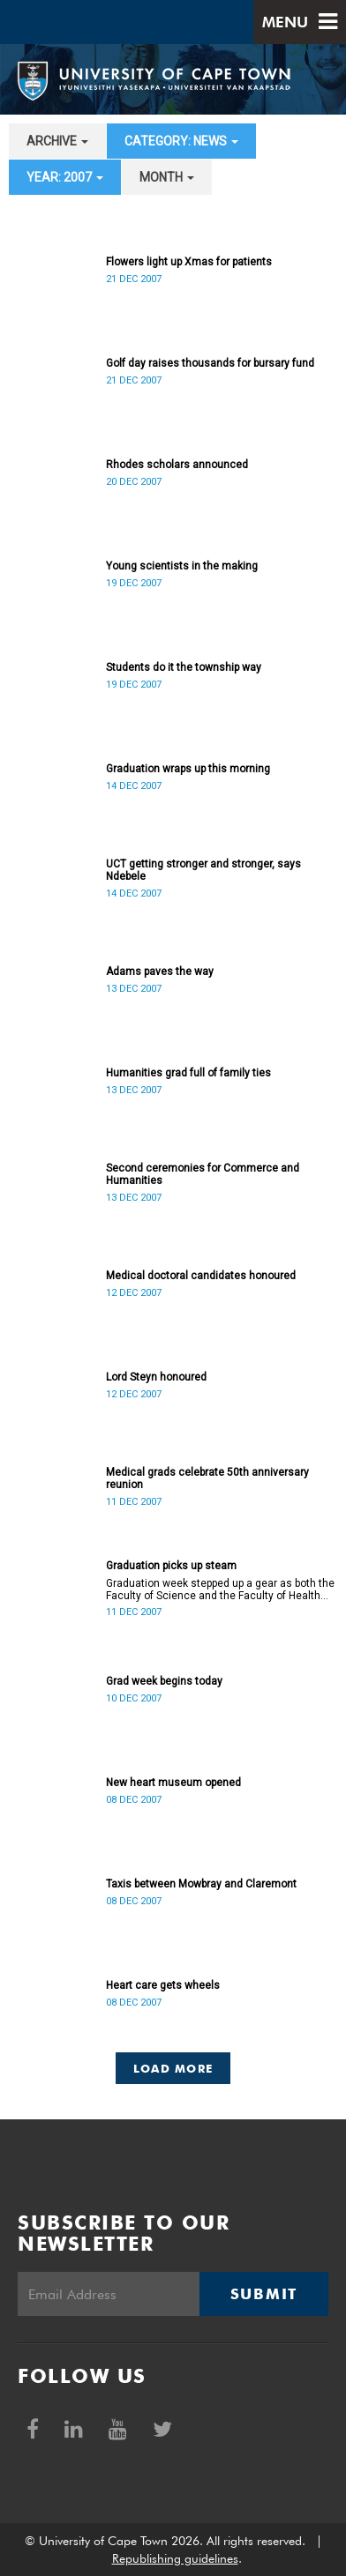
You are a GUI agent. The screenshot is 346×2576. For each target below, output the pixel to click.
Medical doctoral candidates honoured (201, 1275)
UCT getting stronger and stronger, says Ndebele (203, 870)
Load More (173, 2068)
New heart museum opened (173, 1782)
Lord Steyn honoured (156, 1377)
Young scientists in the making (182, 566)
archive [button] (57, 141)
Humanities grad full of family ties (188, 1073)
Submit (263, 2294)
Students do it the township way (183, 667)
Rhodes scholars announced (177, 464)
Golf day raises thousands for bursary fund (210, 363)
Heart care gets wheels (163, 1985)
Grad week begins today (164, 1681)
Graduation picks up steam (171, 1566)
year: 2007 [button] (64, 177)
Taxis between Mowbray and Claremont (201, 1884)
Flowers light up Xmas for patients (189, 262)
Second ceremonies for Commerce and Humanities (202, 1174)
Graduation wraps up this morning (188, 769)
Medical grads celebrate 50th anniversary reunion (207, 1478)
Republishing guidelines (175, 2558)
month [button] (166, 177)
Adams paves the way (160, 971)
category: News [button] (181, 141)
